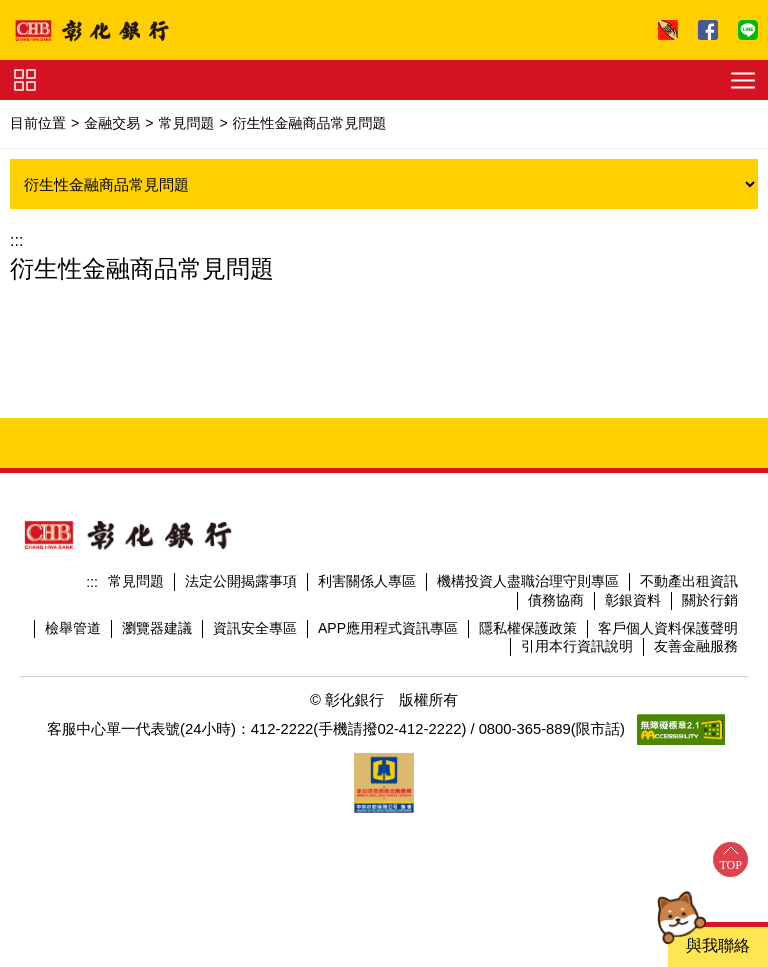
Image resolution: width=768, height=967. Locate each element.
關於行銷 (710, 600)
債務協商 (556, 600)
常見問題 (186, 123)
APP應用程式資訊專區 (388, 628)
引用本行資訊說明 (577, 646)
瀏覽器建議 (157, 628)
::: (16, 240)
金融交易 (112, 123)
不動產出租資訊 (689, 581)
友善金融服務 (696, 646)
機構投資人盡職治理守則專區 (528, 581)
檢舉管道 (73, 628)
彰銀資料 (633, 600)
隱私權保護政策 (528, 628)
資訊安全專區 (255, 628)
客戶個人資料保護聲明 (668, 628)
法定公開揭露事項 (241, 581)
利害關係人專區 (367, 581)
